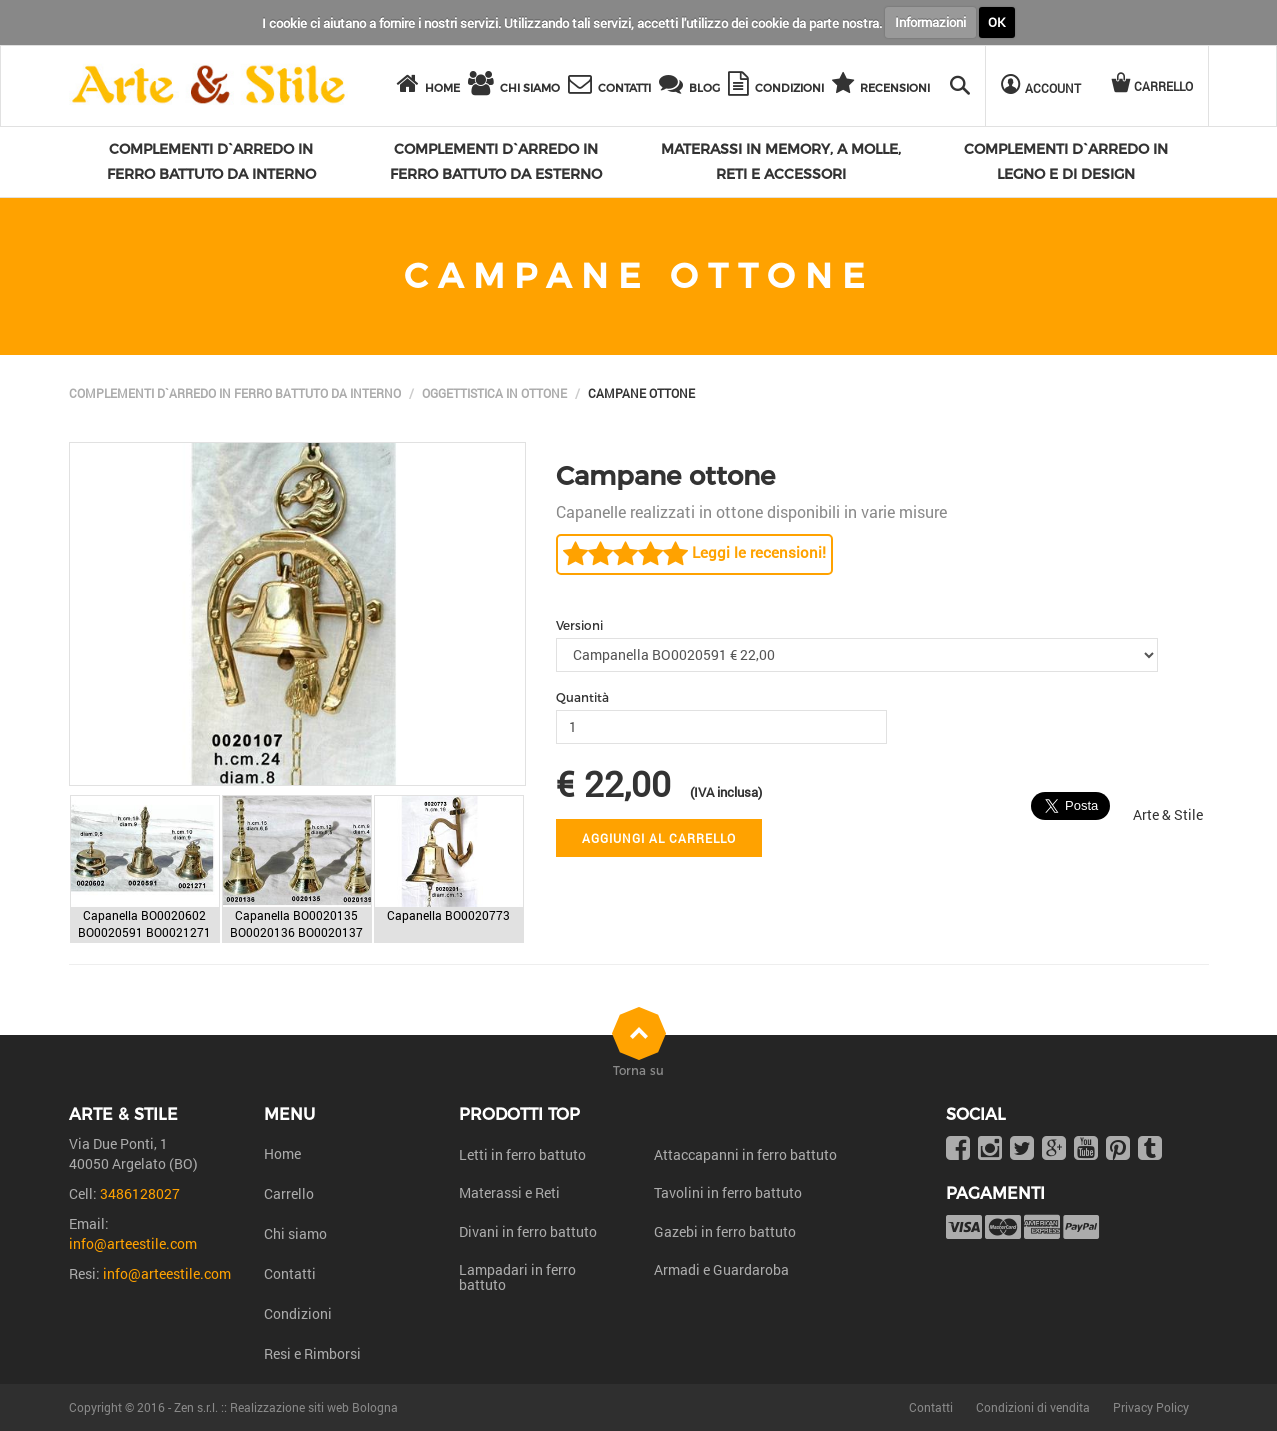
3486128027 (140, 1193)
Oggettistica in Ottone (494, 393)
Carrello (289, 1193)
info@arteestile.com (133, 1243)
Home (282, 1153)
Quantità (582, 697)
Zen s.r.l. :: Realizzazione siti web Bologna (286, 1407)
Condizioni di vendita (1033, 1407)
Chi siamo (295, 1233)
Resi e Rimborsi (312, 1353)
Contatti (290, 1273)
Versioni (579, 625)
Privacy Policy (1151, 1407)
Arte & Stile (1168, 814)
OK (996, 22)
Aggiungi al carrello (659, 838)
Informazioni (930, 22)
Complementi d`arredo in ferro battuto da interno (235, 393)
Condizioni (298, 1313)
